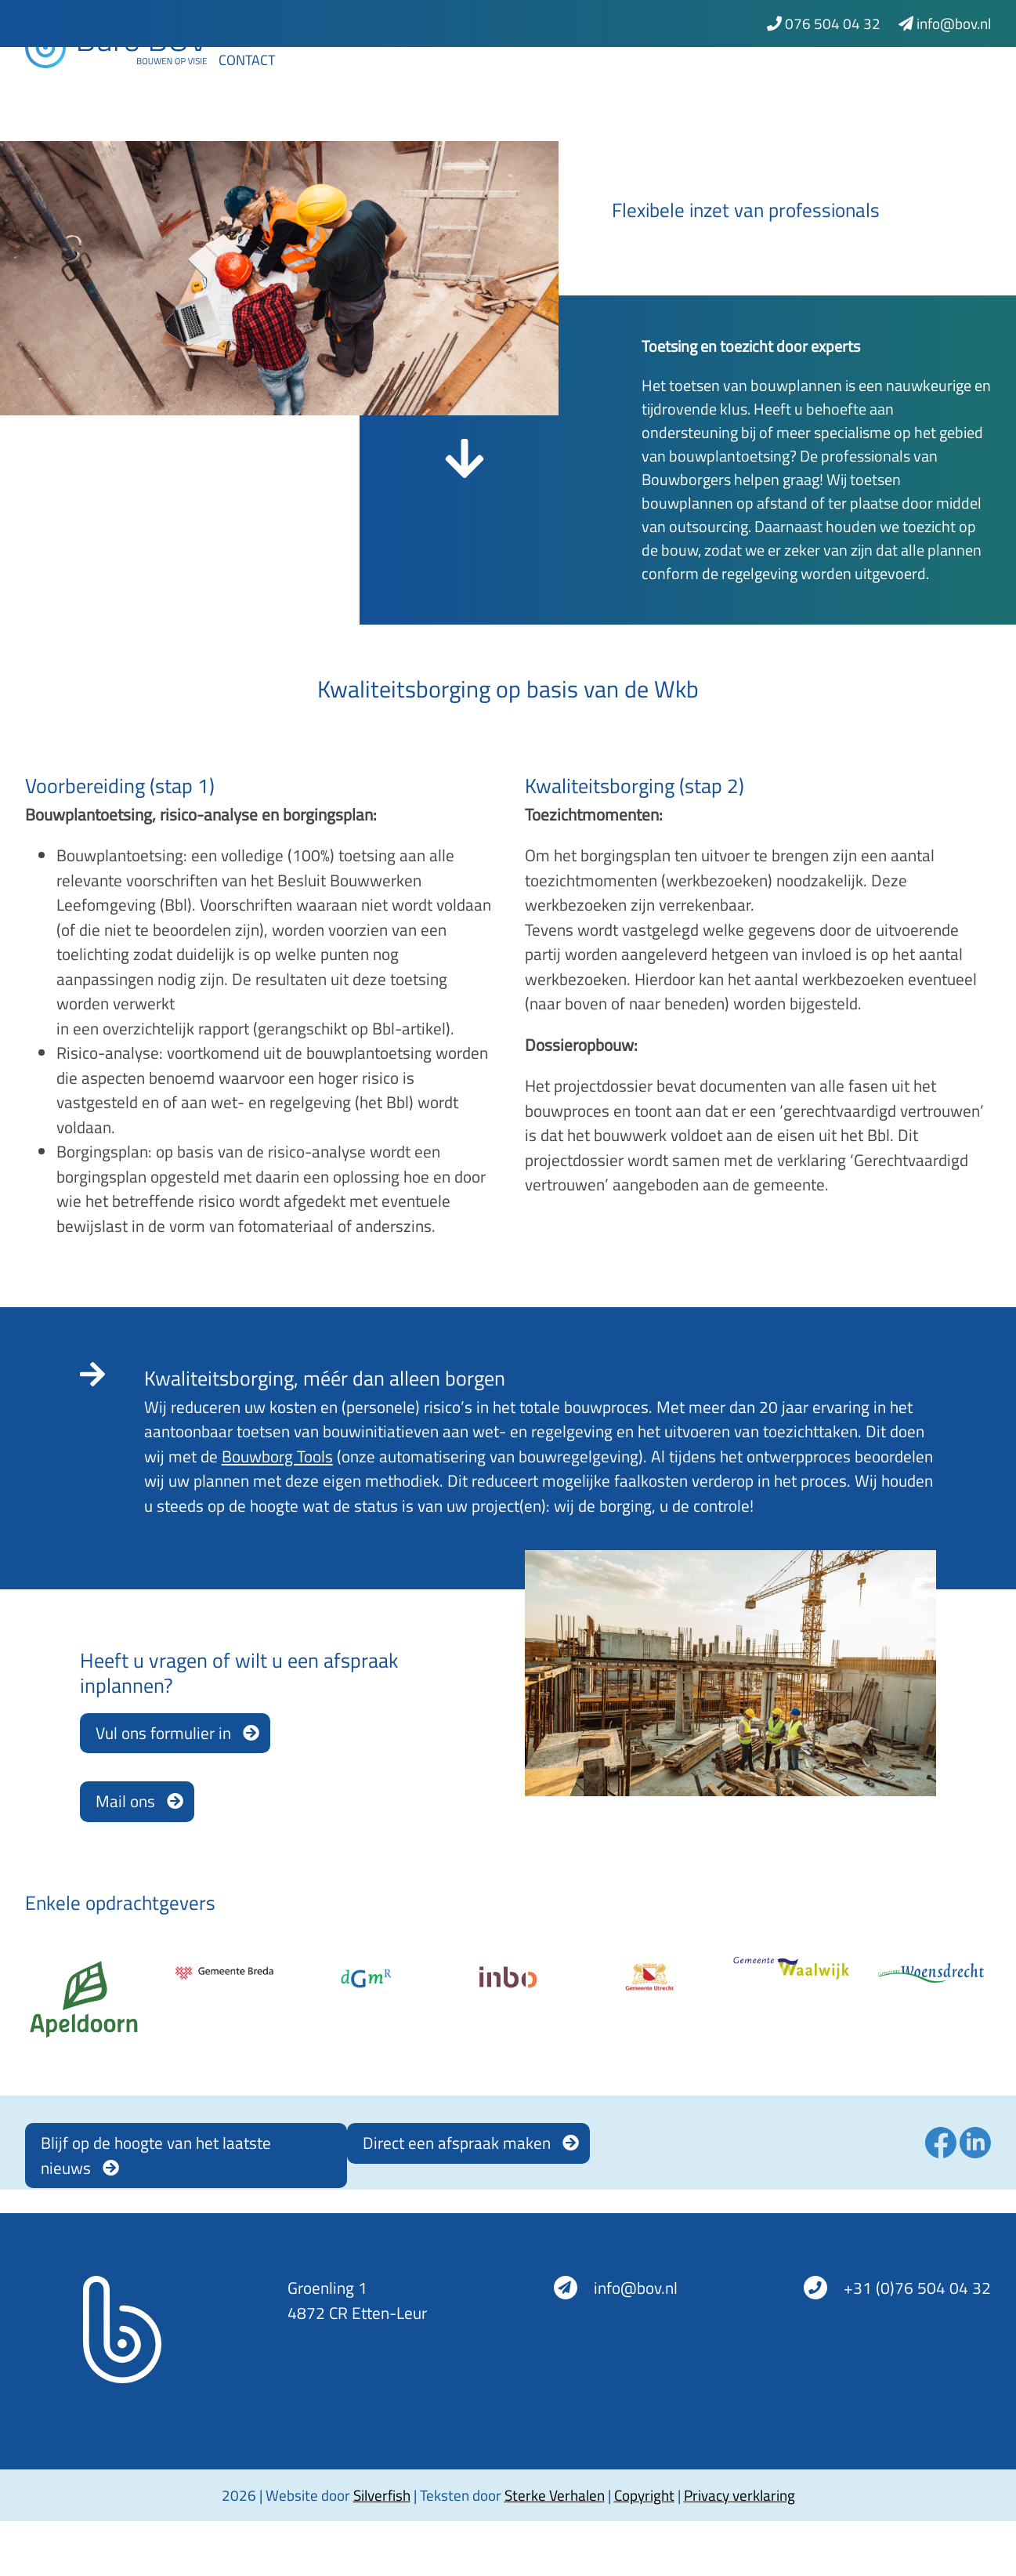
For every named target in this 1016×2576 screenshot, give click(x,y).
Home (238, 80)
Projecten (716, 80)
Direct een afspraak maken (457, 2142)
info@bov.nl (944, 23)
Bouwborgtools (427, 80)
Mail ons (125, 1800)
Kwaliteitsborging (583, 80)
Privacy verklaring (739, 2495)
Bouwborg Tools (277, 1456)
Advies (313, 80)
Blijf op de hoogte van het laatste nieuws (156, 2155)
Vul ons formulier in (163, 1732)
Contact (247, 115)
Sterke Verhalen (554, 2495)
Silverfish (381, 2495)
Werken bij (905, 80)
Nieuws (810, 80)
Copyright (644, 2495)
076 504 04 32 (823, 23)
